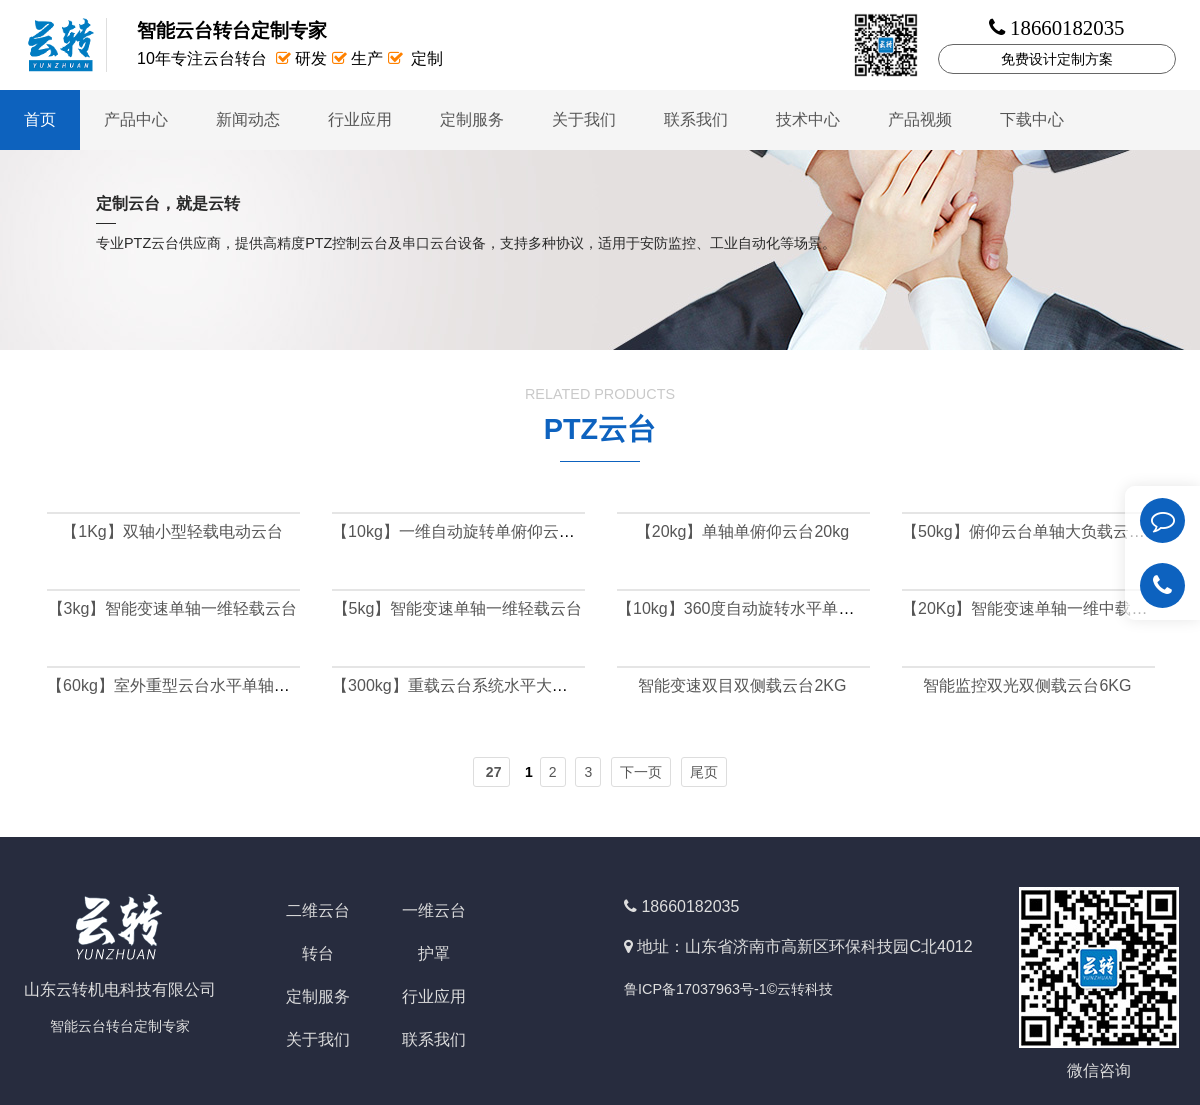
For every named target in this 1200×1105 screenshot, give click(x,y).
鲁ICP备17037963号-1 (695, 989)
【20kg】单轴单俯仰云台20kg (742, 531)
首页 (40, 119)
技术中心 (808, 119)
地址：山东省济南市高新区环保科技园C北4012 (804, 946)
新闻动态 (248, 119)
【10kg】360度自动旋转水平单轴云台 (751, 608)
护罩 (434, 953)
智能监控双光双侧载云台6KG (1027, 685)
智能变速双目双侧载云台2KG (742, 685)
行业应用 (360, 119)
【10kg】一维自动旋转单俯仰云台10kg (470, 531)
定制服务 (472, 119)
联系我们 (696, 119)
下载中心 (1032, 119)
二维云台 (318, 910)
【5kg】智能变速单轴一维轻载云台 (458, 608)
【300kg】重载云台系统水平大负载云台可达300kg (511, 685)
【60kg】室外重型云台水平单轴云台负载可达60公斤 (233, 685)
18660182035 (690, 906)
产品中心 (136, 119)
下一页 (641, 772)
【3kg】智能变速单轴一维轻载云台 (173, 608)
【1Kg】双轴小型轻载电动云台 (172, 531)
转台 (318, 953)
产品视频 (920, 119)
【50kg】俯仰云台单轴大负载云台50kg (1040, 531)
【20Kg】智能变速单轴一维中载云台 (1032, 608)
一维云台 (434, 910)
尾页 (704, 772)
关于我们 (584, 119)
